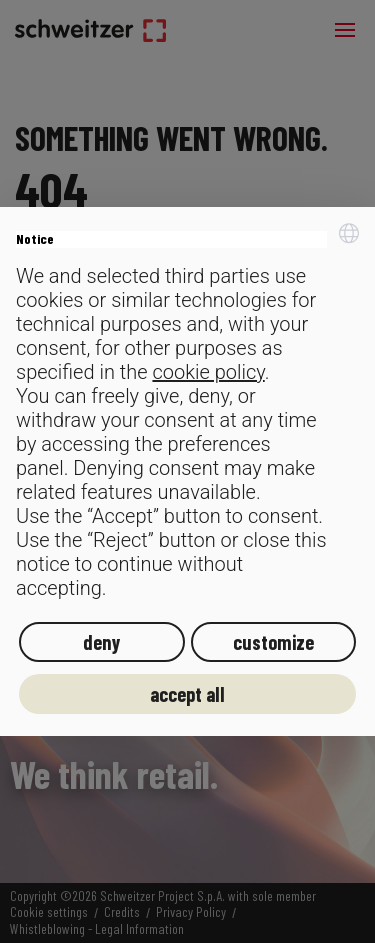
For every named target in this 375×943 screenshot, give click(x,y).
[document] (187, 411)
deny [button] (101, 642)
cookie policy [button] (208, 372)
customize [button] (273, 642)
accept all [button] (187, 694)
